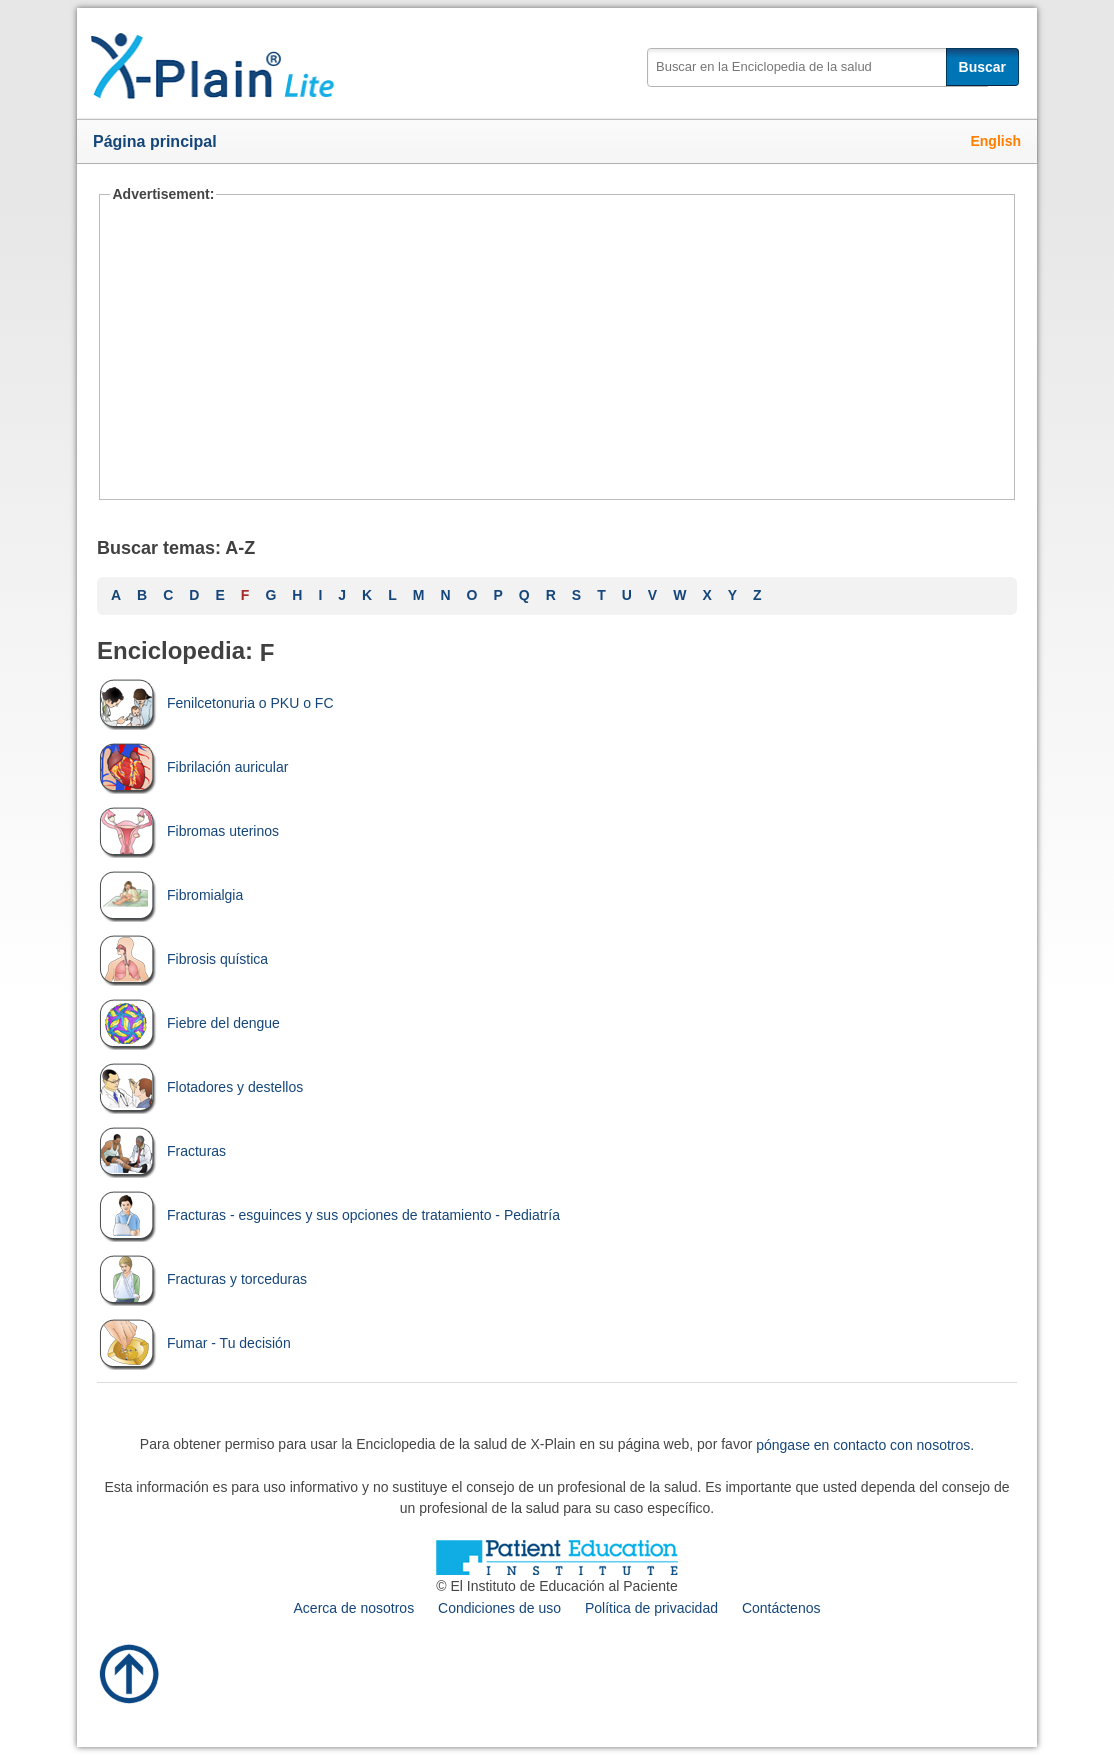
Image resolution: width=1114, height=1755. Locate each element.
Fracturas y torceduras (202, 1279)
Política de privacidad (651, 1608)
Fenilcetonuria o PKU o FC (215, 703)
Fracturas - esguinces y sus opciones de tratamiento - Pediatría (328, 1215)
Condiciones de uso (499, 1608)
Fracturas (161, 1151)
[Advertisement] (556, 350)
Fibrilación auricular (192, 767)
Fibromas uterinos (188, 831)
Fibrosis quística (182, 959)
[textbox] (817, 67)
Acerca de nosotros (354, 1608)
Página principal (155, 141)
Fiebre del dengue (188, 1023)
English (995, 141)
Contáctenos (781, 1608)
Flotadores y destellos (200, 1087)
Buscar (982, 67)
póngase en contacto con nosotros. (865, 1445)
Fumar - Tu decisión (194, 1343)
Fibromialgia (170, 895)
